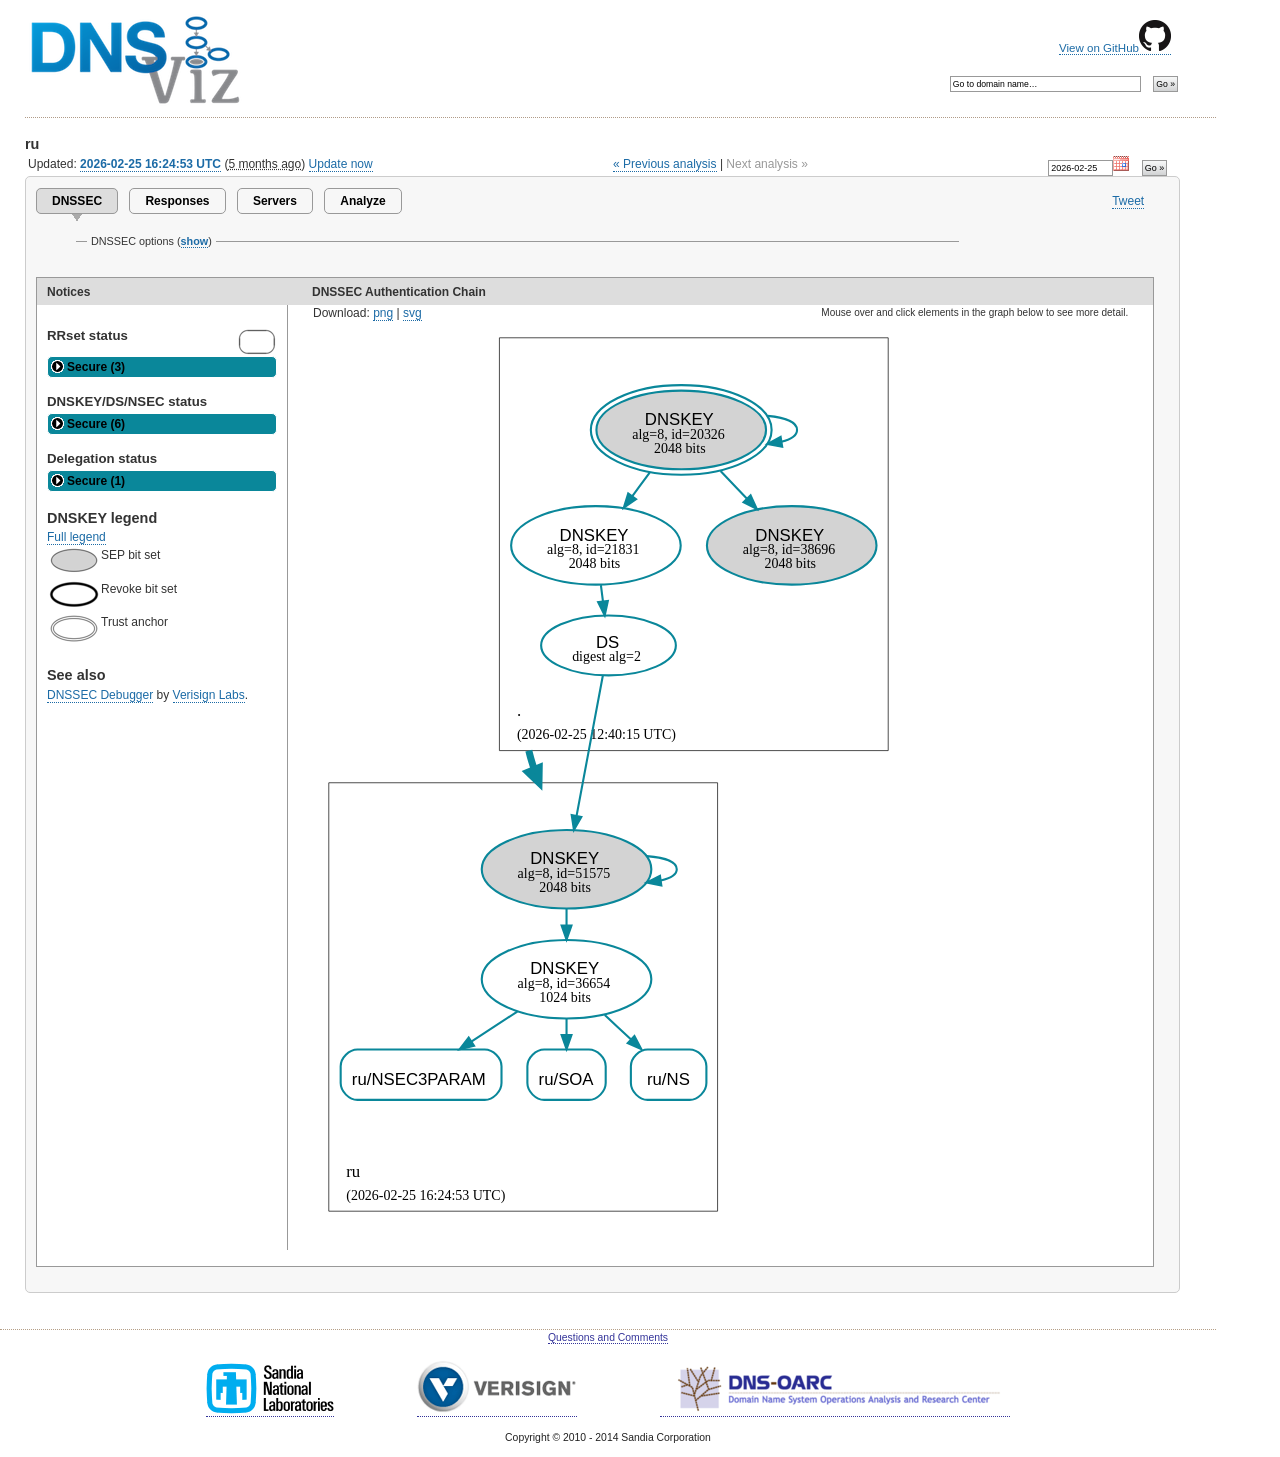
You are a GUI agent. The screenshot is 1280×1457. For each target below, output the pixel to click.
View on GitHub (1115, 48)
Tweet (1128, 201)
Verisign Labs (209, 695)
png (383, 313)
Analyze (362, 201)
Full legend (76, 537)
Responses (177, 201)
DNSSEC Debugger (100, 695)
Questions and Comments (608, 1337)
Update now (341, 164)
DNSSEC (77, 201)
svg (412, 313)
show (195, 241)
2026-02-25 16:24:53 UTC (150, 164)
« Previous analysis (665, 164)
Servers (275, 201)
